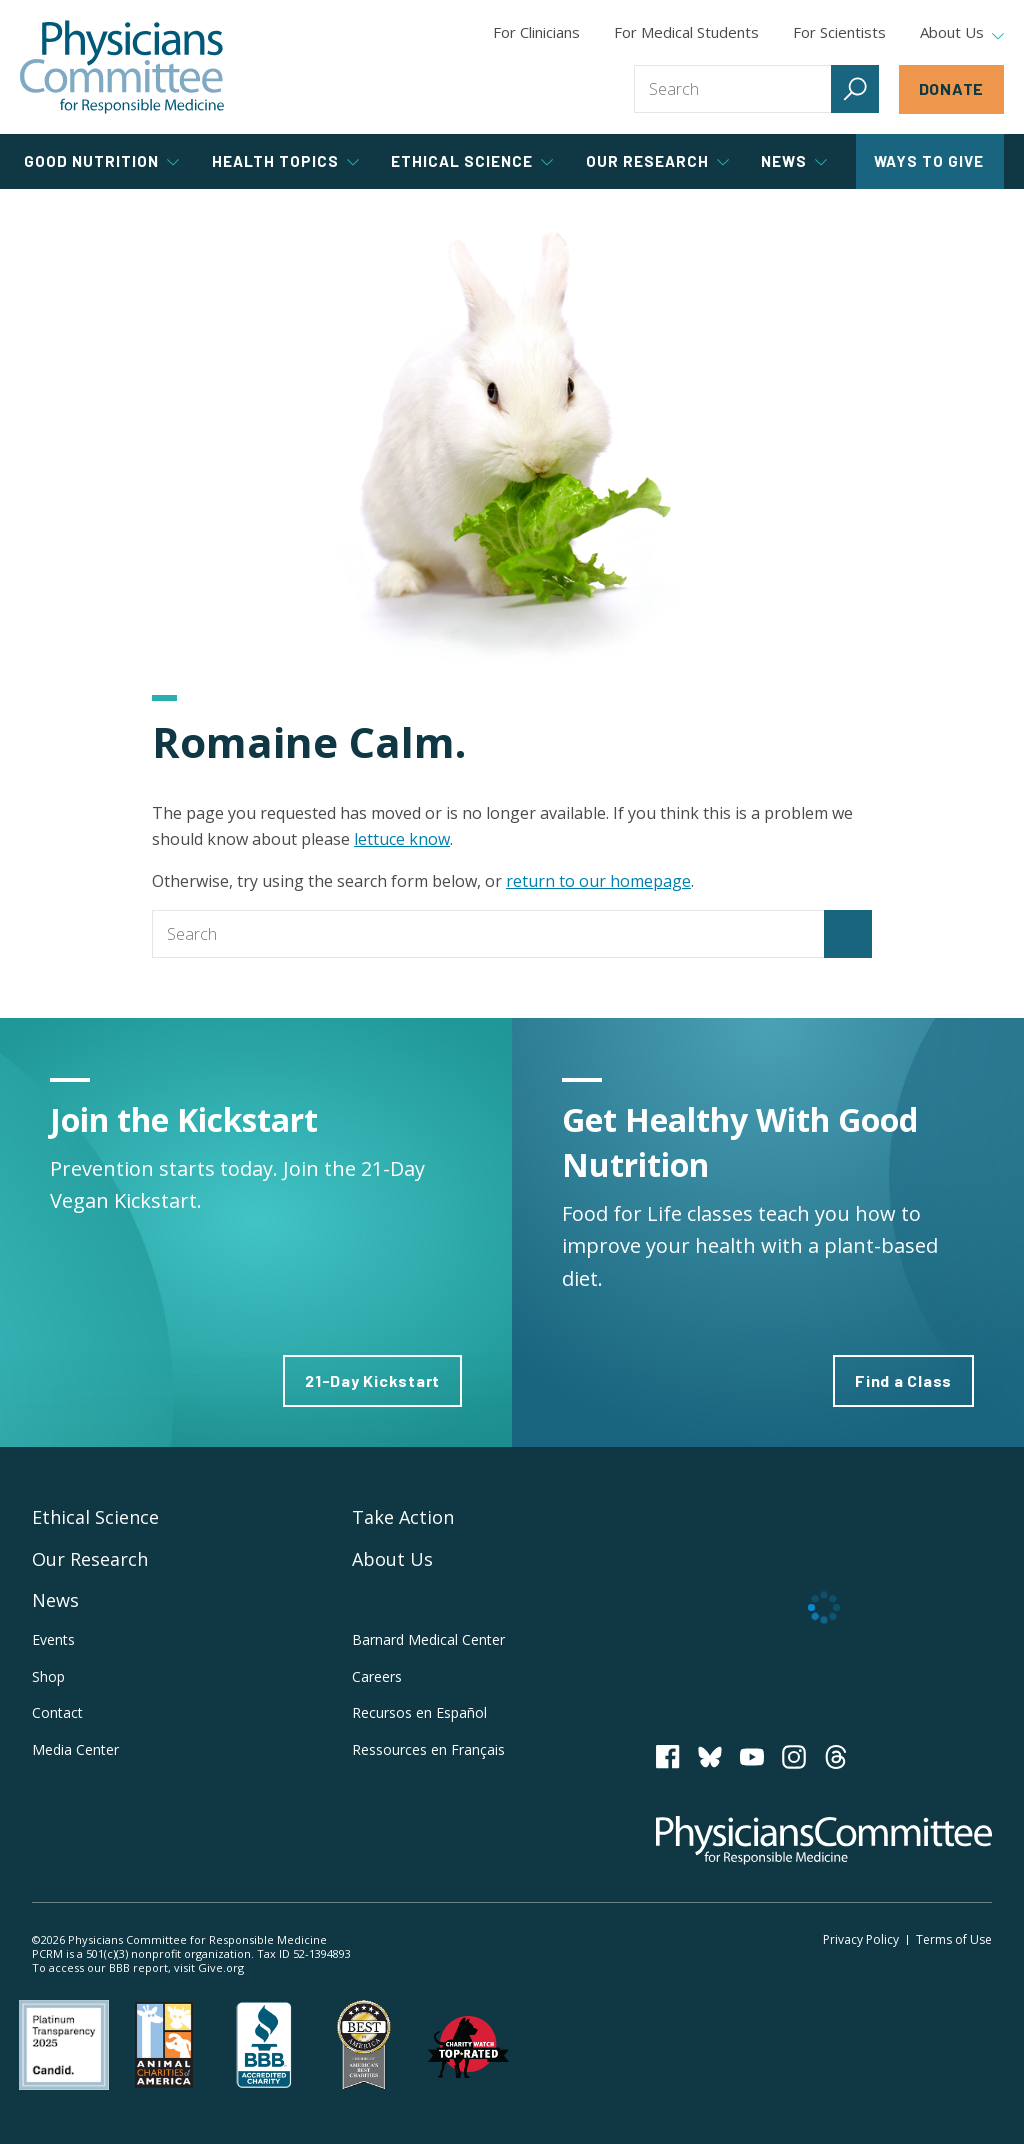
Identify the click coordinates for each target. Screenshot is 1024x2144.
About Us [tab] (962, 33)
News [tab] (794, 161)
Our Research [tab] (657, 161)
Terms (954, 1939)
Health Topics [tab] (285, 161)
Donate (952, 88)
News (55, 1600)
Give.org (221, 1967)
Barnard (428, 1639)
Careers (377, 1676)
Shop (48, 1676)
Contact (57, 1712)
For (686, 32)
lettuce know (402, 839)
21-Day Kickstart (372, 1380)
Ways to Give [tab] (929, 161)
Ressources (428, 1749)
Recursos (419, 1712)
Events (53, 1639)
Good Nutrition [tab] (101, 161)
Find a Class (903, 1380)
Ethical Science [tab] (472, 161)
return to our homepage (598, 881)
